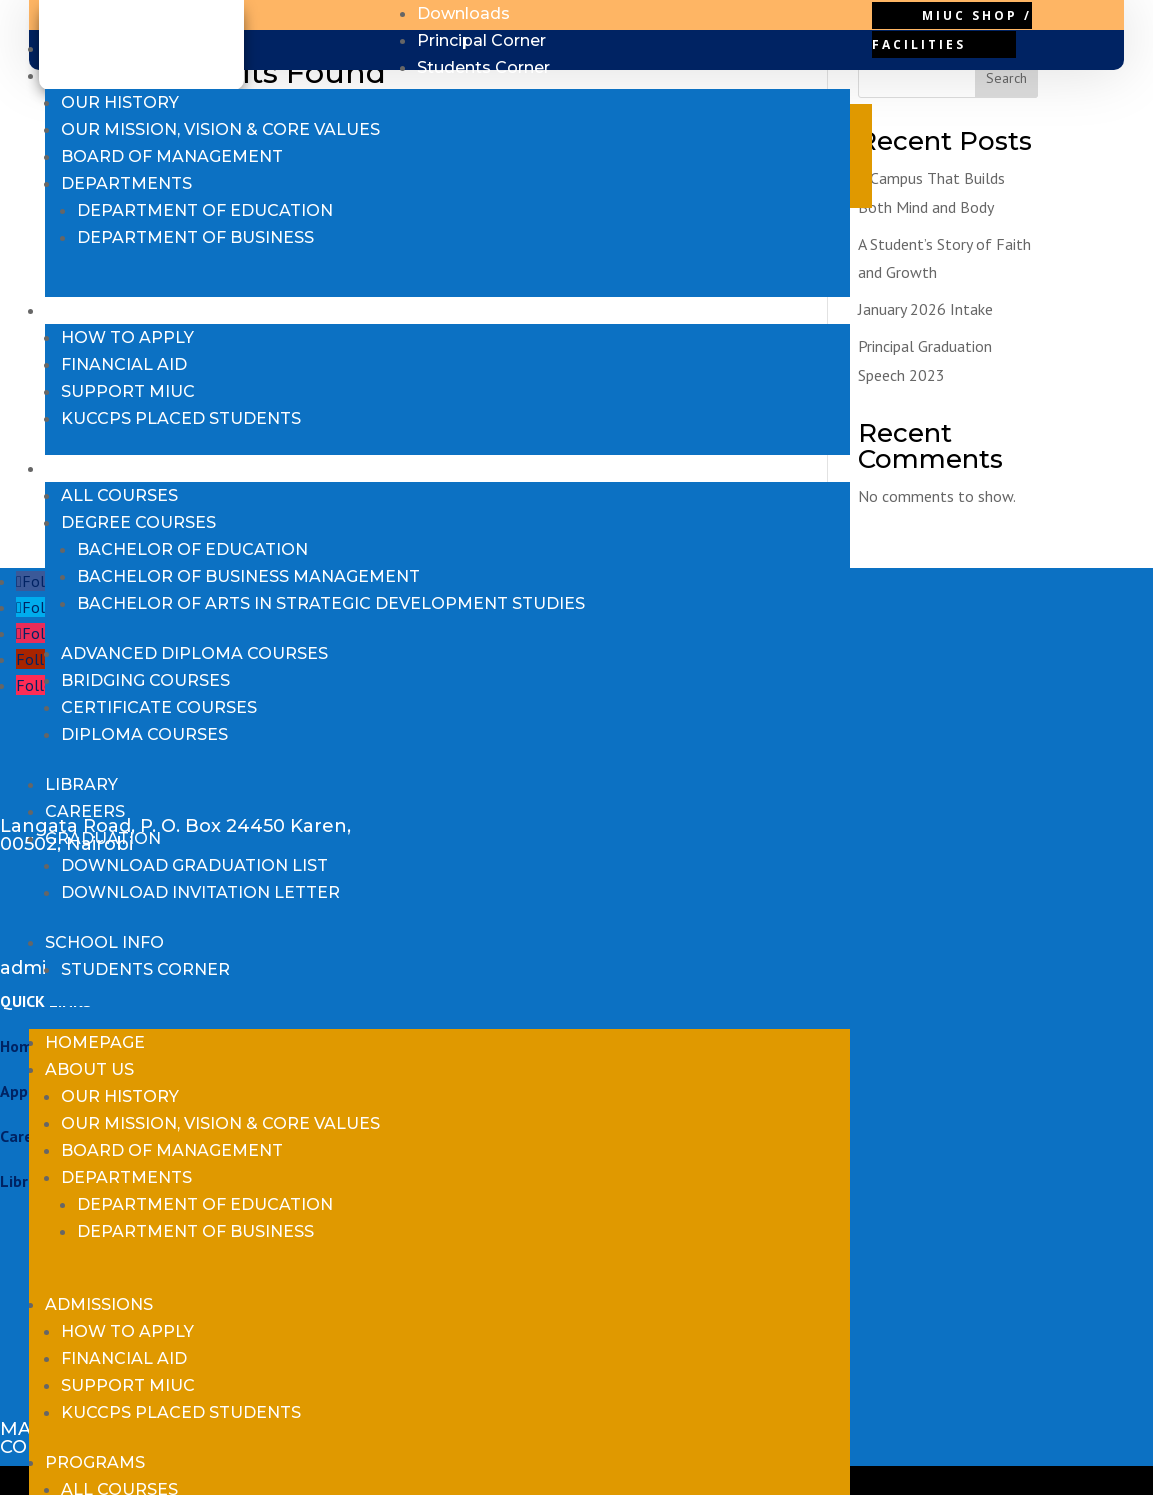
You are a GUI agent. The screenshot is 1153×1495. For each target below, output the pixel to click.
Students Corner (145, 969)
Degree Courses (138, 522)
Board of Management (172, 156)
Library (81, 784)
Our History (120, 102)
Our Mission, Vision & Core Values (220, 129)
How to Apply (127, 337)
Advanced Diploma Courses (194, 653)
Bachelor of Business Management (248, 576)
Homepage (95, 48)
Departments (126, 183)
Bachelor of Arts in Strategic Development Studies (331, 603)
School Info (104, 942)
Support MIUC (128, 391)
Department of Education (205, 210)
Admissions (99, 310)
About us (89, 75)
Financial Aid (124, 364)
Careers (85, 811)
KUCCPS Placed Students (181, 418)
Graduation (103, 838)
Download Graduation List (194, 865)
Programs (95, 468)
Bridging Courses (145, 680)
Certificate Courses (159, 707)
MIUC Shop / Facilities (952, 30)
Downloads (463, 13)
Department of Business (195, 237)
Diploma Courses (144, 734)
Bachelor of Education (192, 549)
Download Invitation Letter (200, 892)
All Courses (119, 495)
